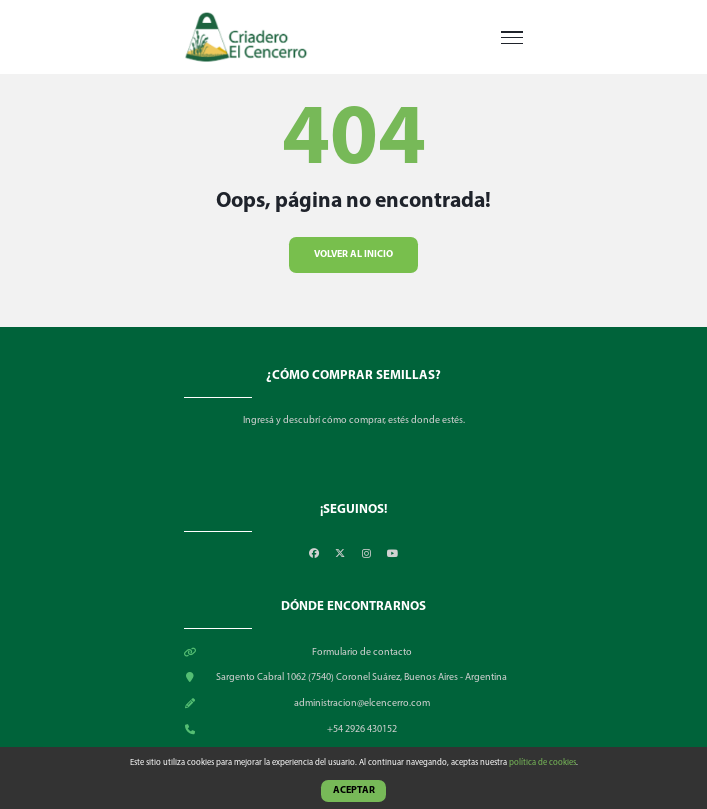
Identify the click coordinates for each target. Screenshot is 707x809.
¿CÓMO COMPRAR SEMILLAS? (353, 375)
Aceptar (354, 790)
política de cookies (542, 763)
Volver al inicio (353, 254)
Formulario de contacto (362, 652)
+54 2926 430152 (362, 729)
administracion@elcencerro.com (362, 703)
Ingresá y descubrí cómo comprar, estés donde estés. (354, 420)
